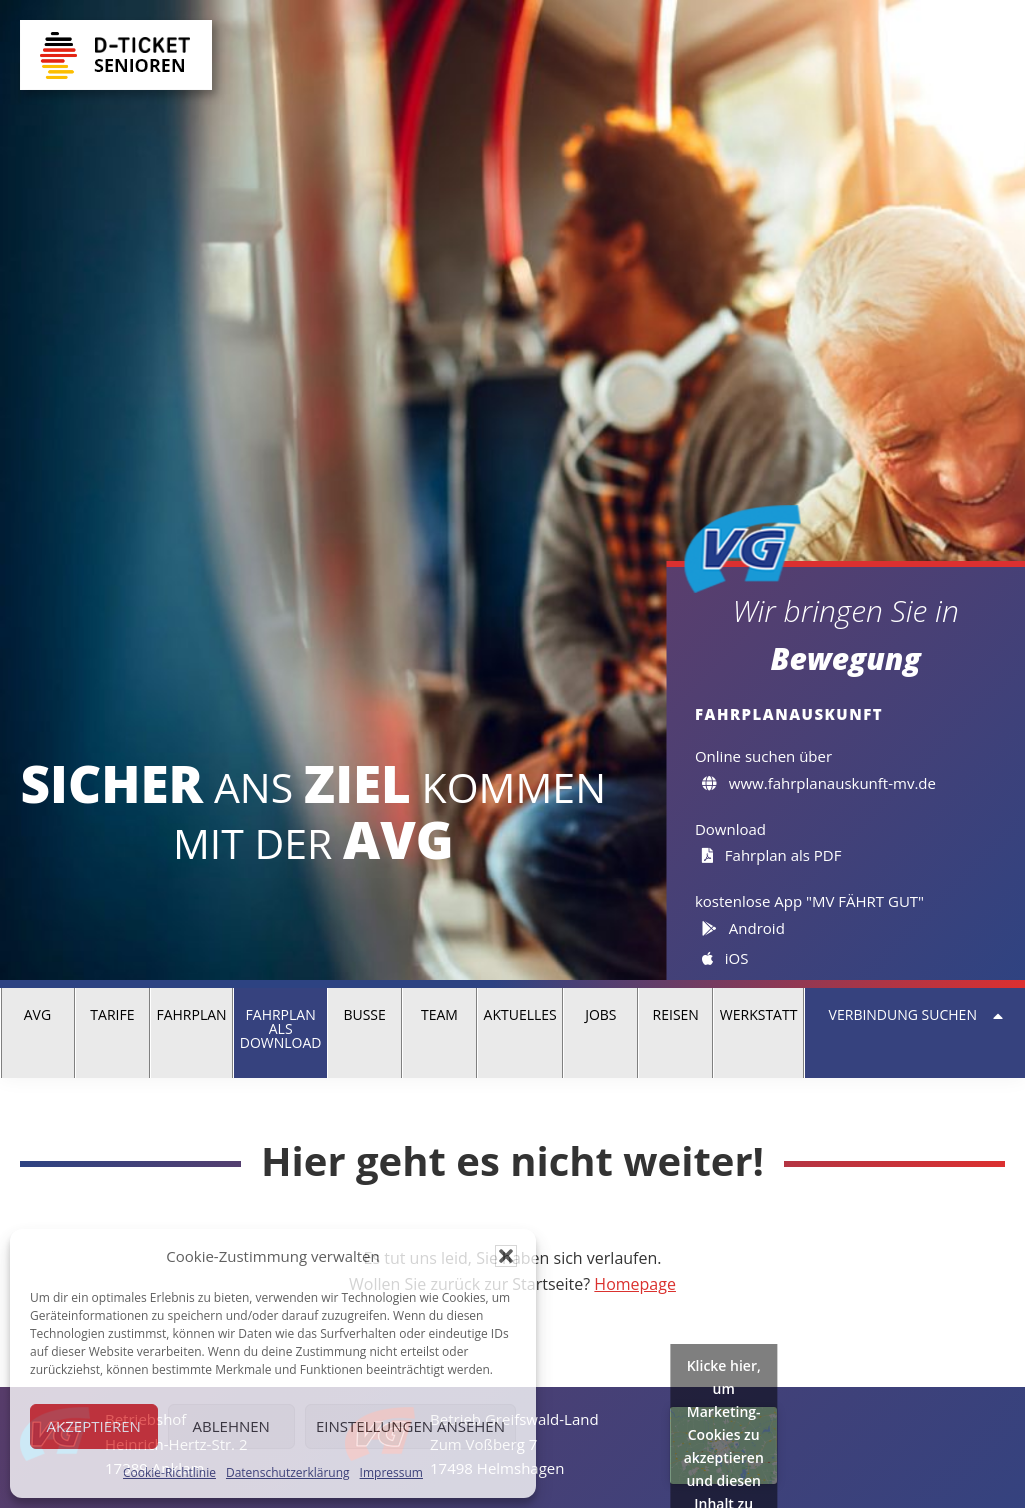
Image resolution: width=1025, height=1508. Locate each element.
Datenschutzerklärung (288, 1472)
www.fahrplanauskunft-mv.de (819, 783)
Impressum (391, 1472)
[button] (506, 1256)
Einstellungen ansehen (410, 1426)
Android (743, 928)
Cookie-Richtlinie (169, 1472)
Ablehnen (231, 1426)
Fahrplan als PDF (771, 855)
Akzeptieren (94, 1426)
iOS (725, 958)
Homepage (635, 1284)
